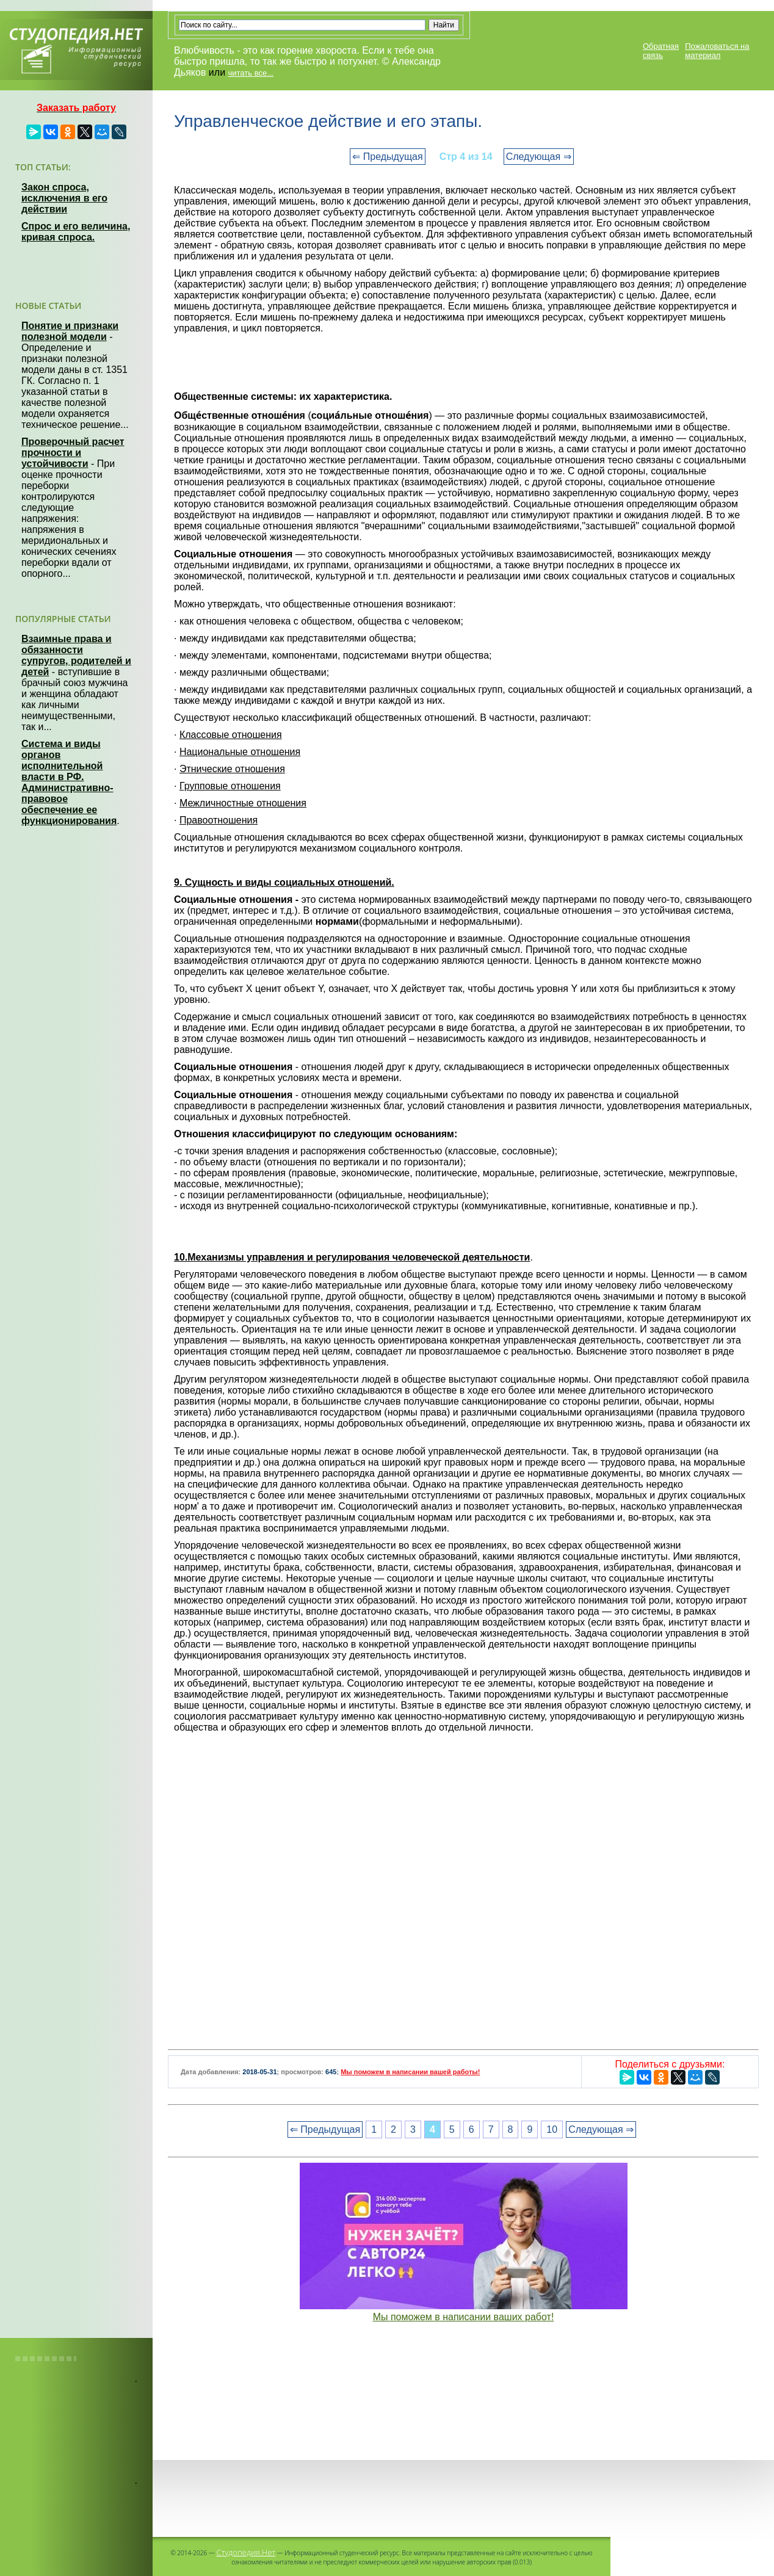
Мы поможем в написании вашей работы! (410, 2071)
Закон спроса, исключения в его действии (64, 198)
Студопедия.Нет (245, 2552)
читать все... (250, 73)
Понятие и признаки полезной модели (69, 331)
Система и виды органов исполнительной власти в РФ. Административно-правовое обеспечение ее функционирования (69, 782)
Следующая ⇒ (538, 156)
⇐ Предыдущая (387, 156)
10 (551, 2129)
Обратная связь (661, 51)
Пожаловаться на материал (717, 51)
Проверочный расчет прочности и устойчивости (73, 452)
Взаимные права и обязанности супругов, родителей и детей (76, 655)
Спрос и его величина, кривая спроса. (75, 231)
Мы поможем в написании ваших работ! (463, 2317)
